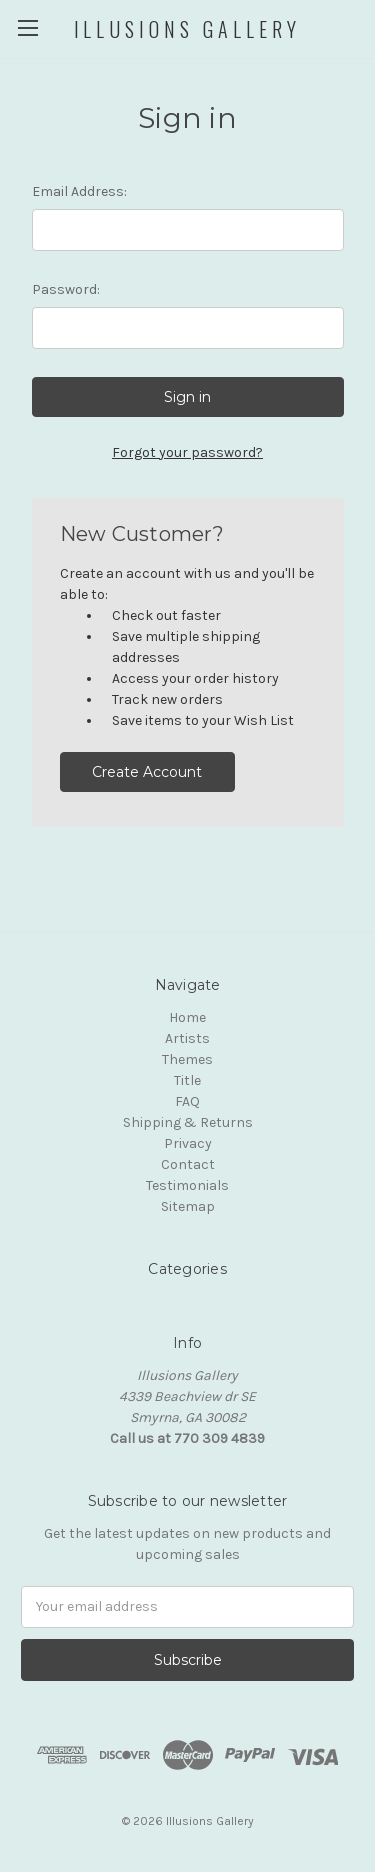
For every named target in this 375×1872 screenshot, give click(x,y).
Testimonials (187, 1185)
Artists (187, 1038)
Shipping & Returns (188, 1122)
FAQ (187, 1101)
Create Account (147, 772)
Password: (66, 289)
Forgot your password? (187, 452)
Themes (187, 1059)
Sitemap (188, 1206)
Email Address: (79, 191)
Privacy (188, 1143)
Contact (188, 1164)
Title (187, 1080)
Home (187, 1017)
